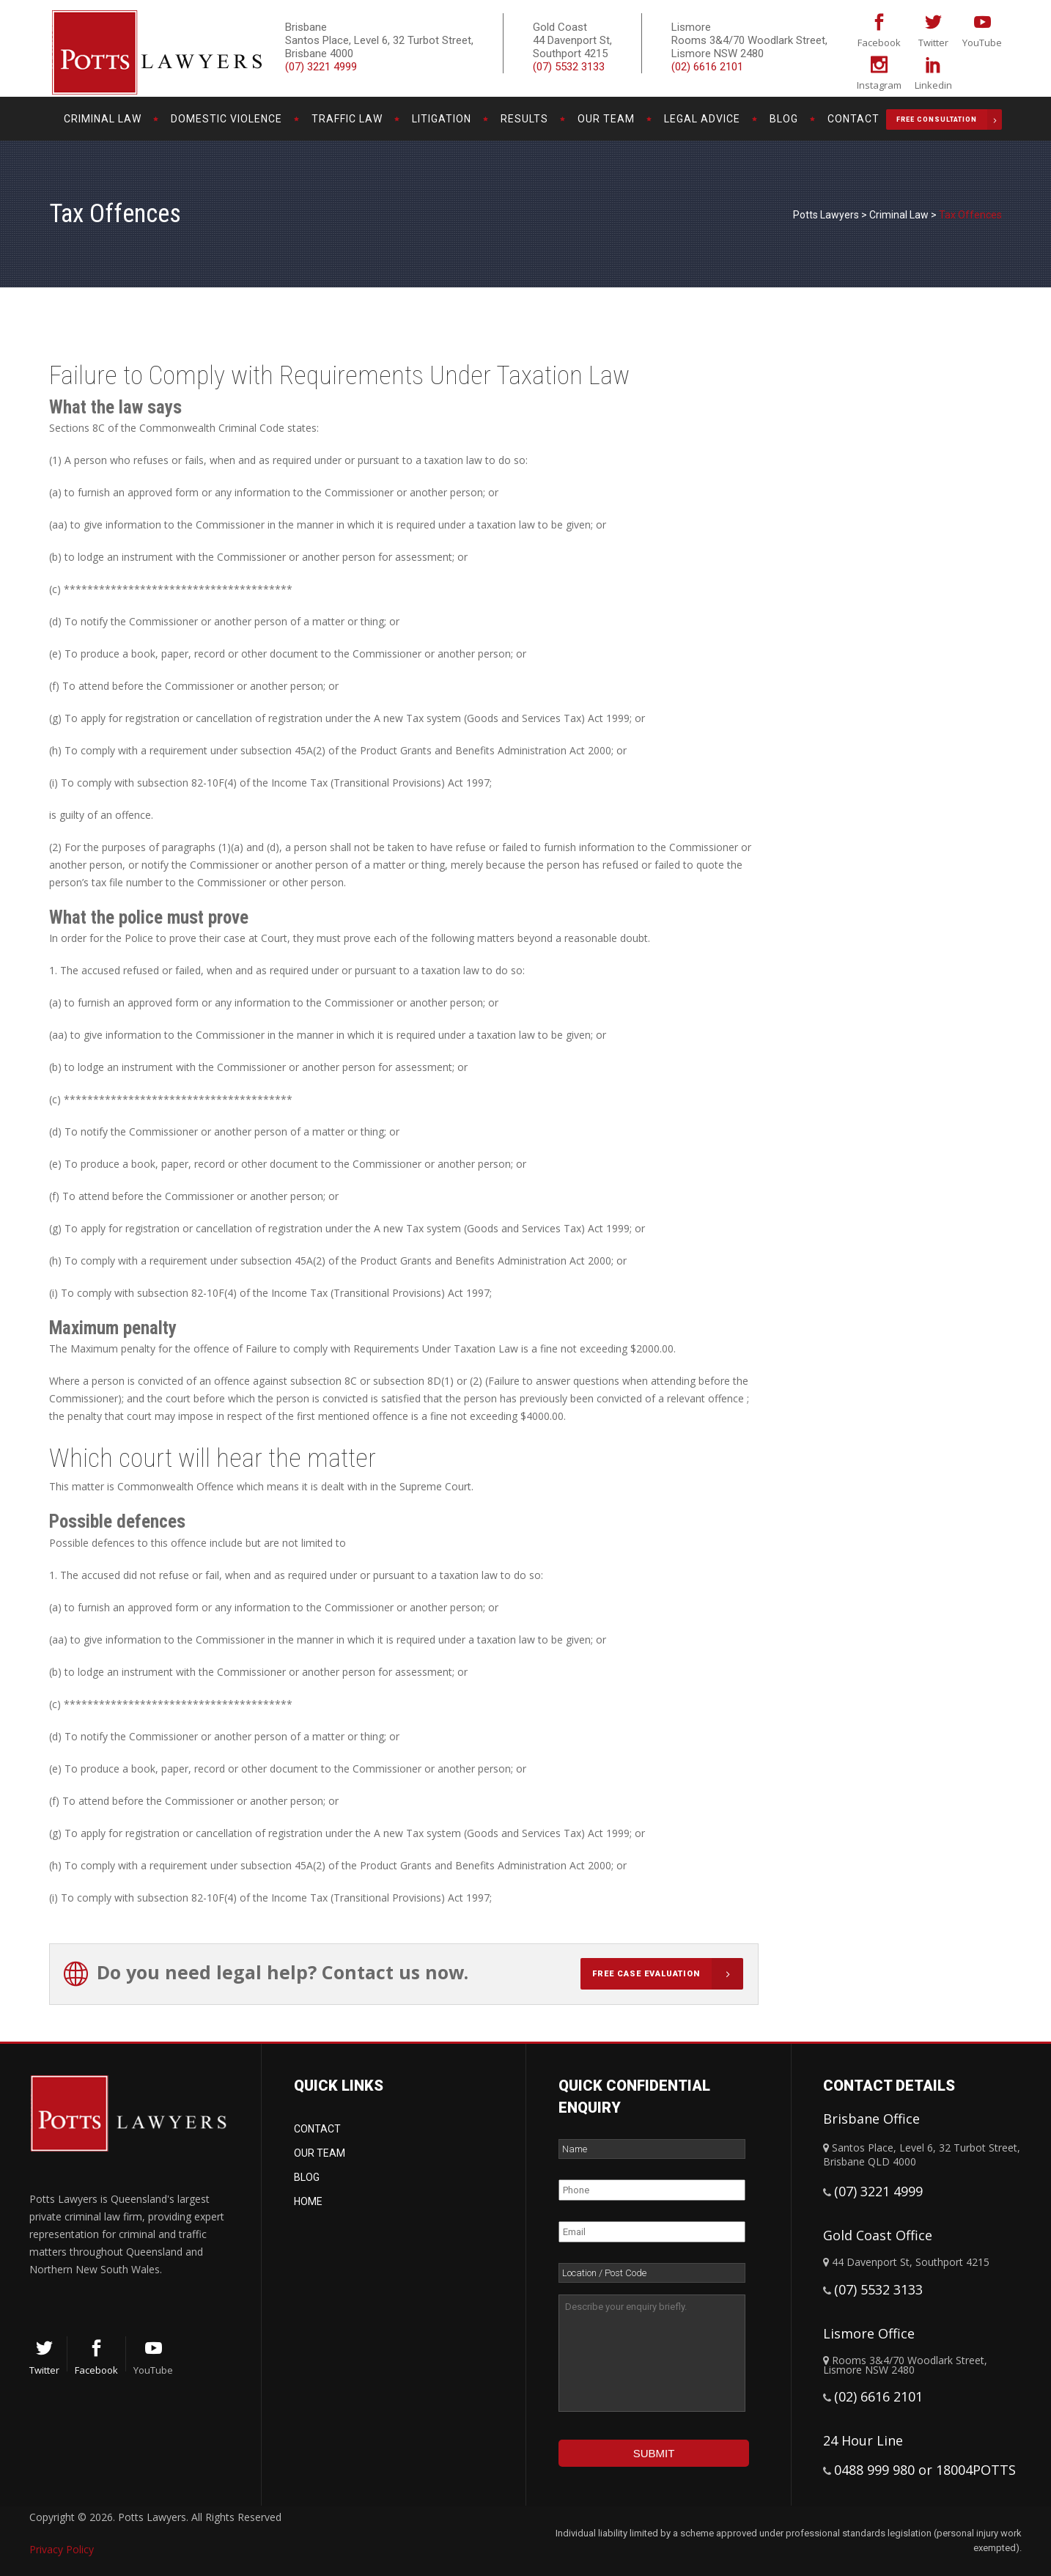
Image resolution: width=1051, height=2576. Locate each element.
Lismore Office (869, 2333)
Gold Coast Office (877, 2235)
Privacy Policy (61, 2549)
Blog (307, 2177)
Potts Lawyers (826, 215)
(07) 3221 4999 (321, 66)
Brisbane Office (871, 2118)
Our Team (319, 2153)
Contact (317, 2129)
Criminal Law (899, 215)
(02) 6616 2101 (707, 66)
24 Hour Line (863, 2440)
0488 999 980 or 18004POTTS (925, 2470)
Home (308, 2201)
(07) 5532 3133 (569, 66)
